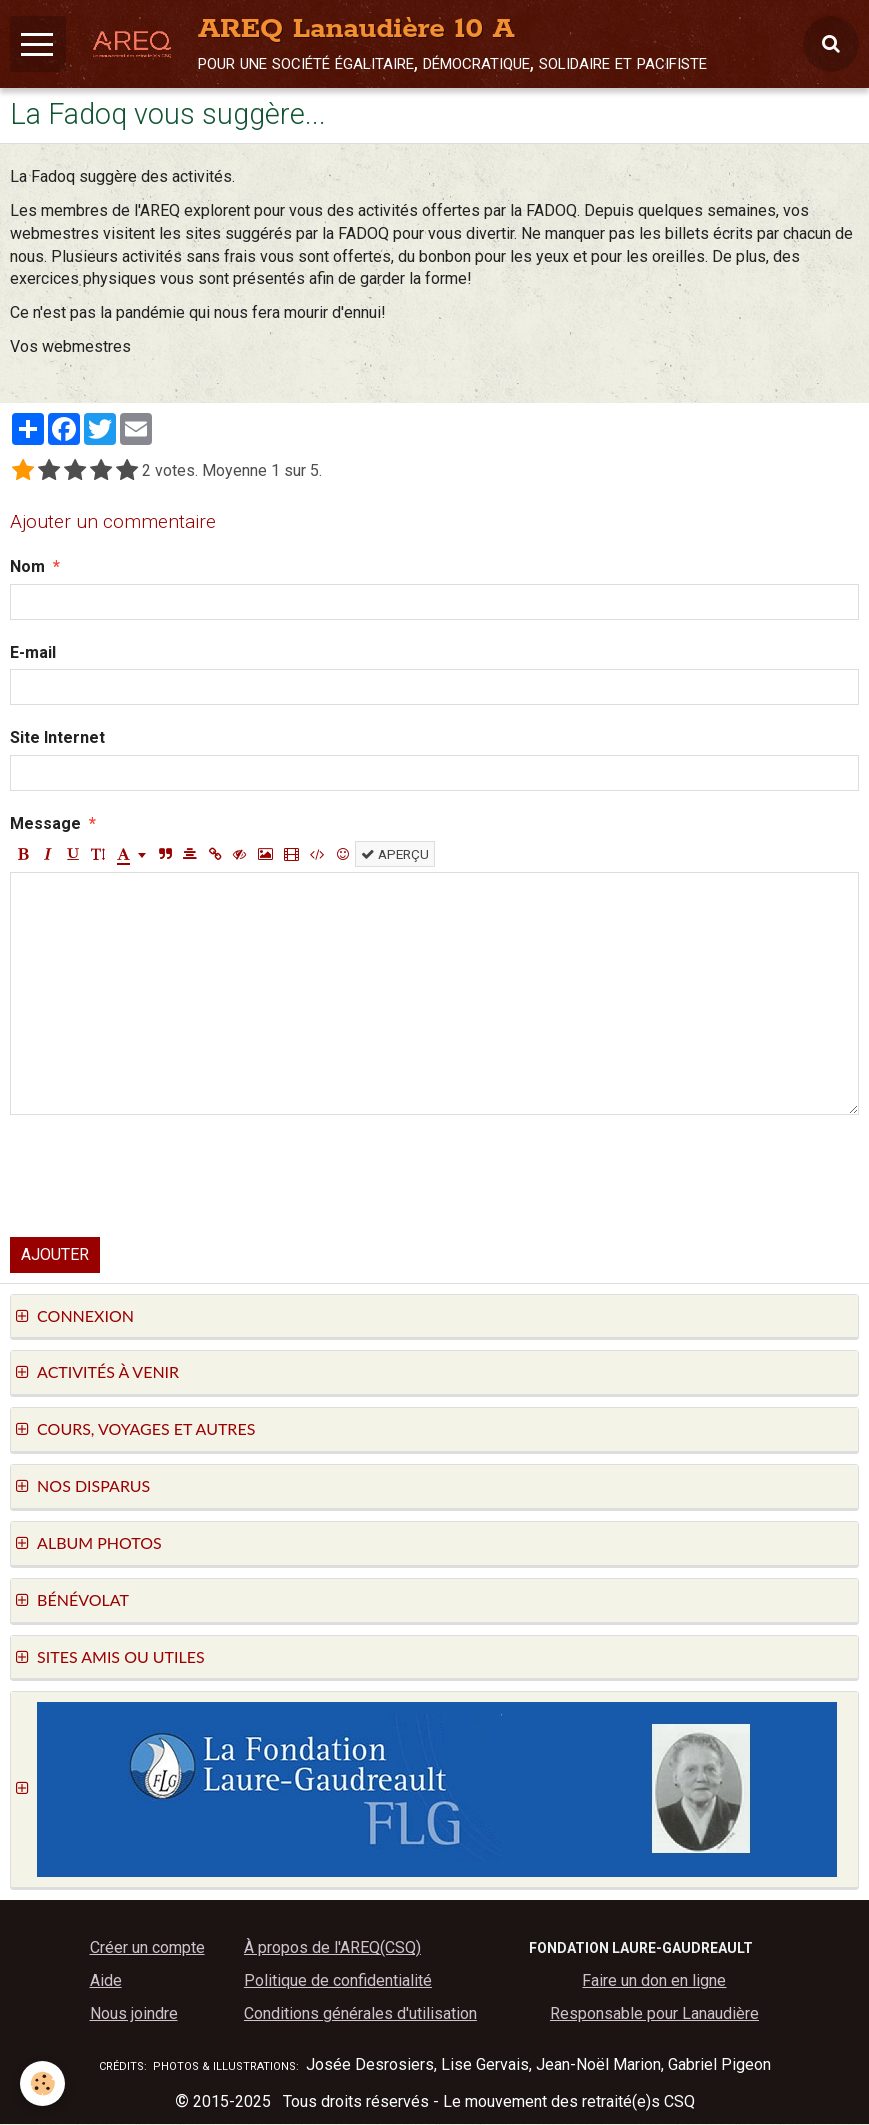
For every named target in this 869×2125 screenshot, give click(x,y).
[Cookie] (42, 2083)
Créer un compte (147, 1948)
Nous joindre (134, 2014)
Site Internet (57, 738)
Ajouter (55, 1255)
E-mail (33, 653)
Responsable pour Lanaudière (654, 2014)
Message (45, 824)
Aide (106, 1981)
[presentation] (162, 1177)
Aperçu (395, 855)
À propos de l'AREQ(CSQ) (332, 1948)
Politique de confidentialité (338, 1981)
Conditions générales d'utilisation (360, 2014)
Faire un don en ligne (654, 1981)
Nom (27, 567)
